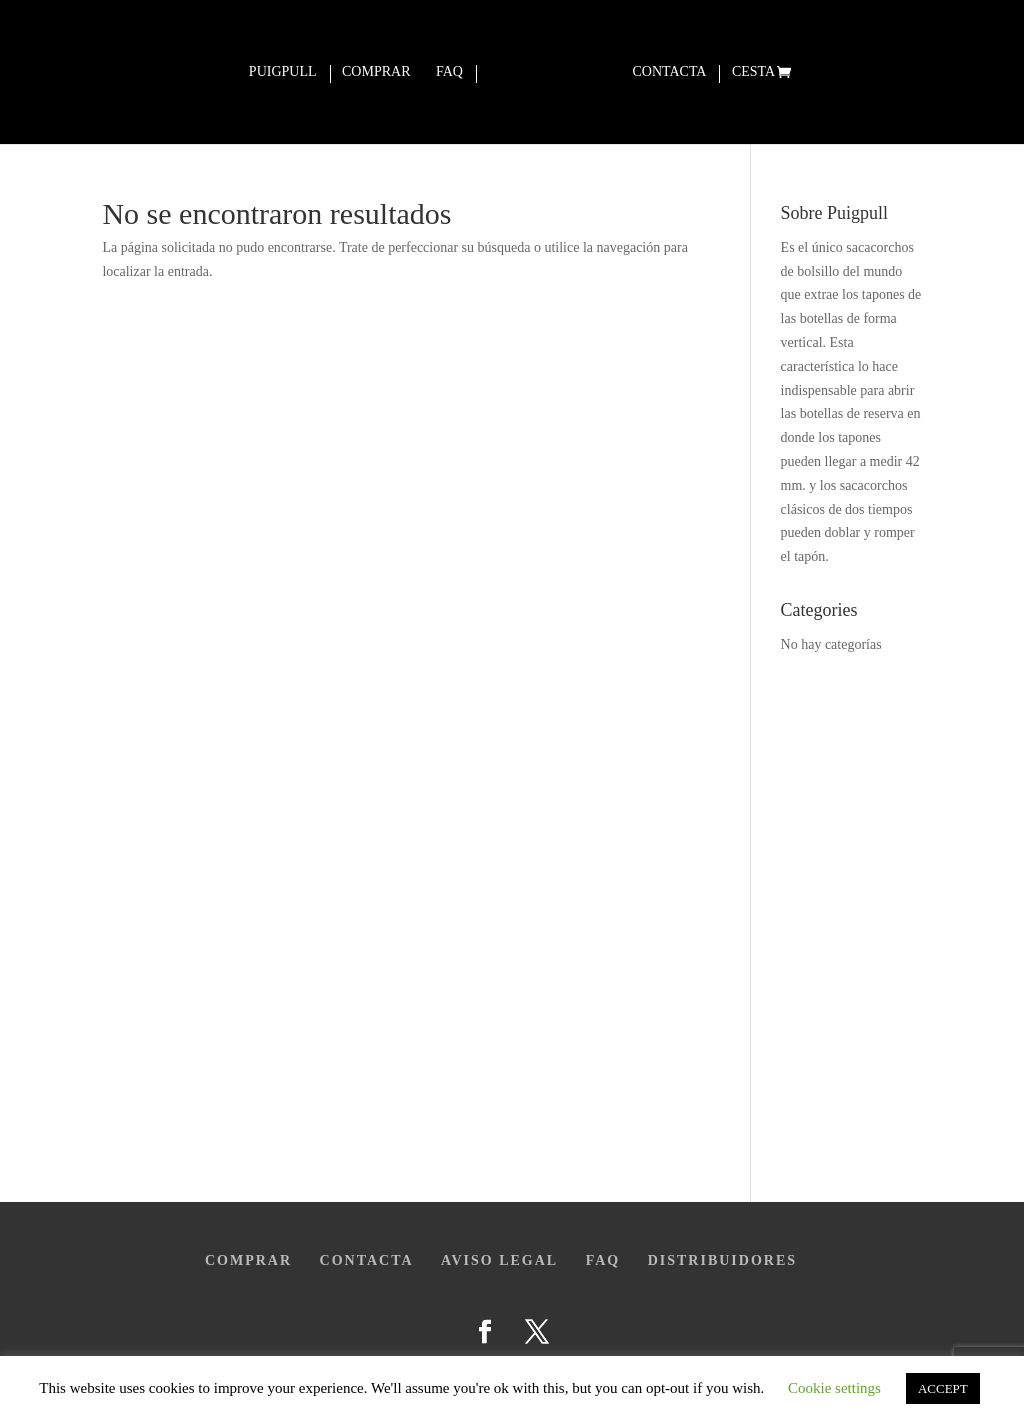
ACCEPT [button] (943, 1388)
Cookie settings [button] (834, 1388)
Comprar (376, 72)
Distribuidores (722, 1260)
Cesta (753, 72)
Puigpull (283, 72)
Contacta (669, 72)
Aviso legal (499, 1260)
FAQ (603, 1260)
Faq (449, 72)
